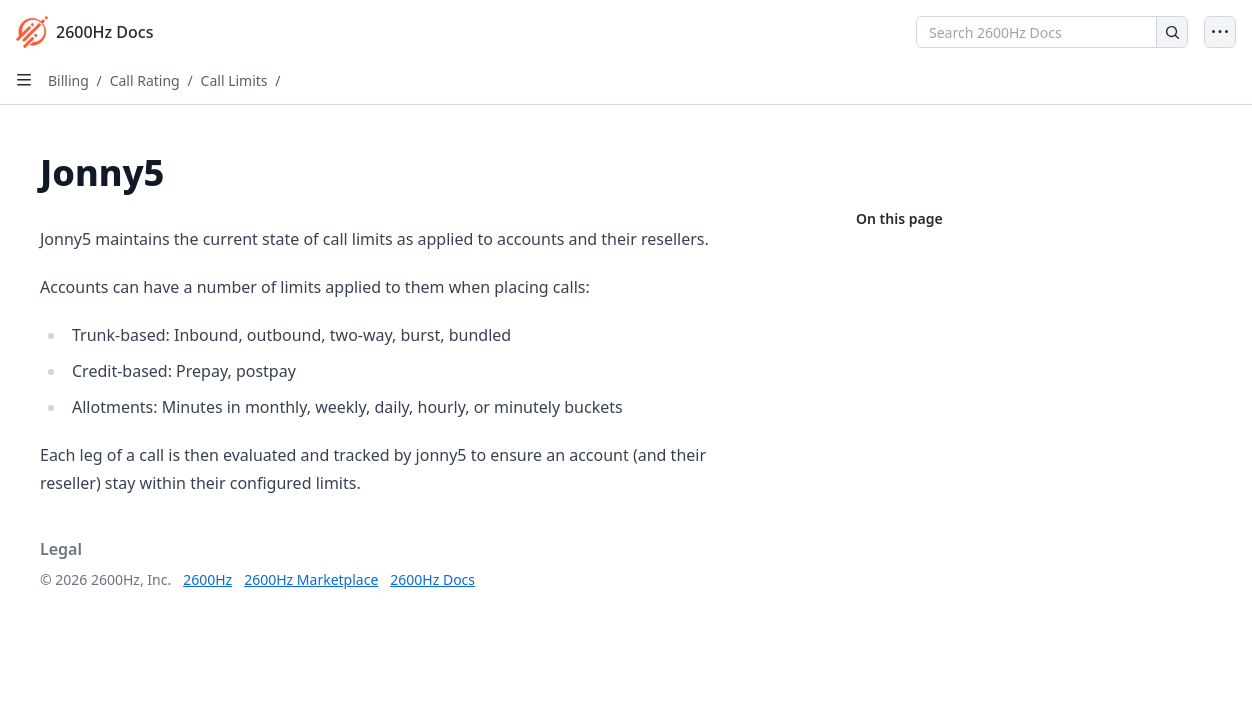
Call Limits (234, 80)
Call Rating (145, 80)
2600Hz (207, 579)
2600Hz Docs (432, 579)
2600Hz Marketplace (311, 579)
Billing (68, 80)
